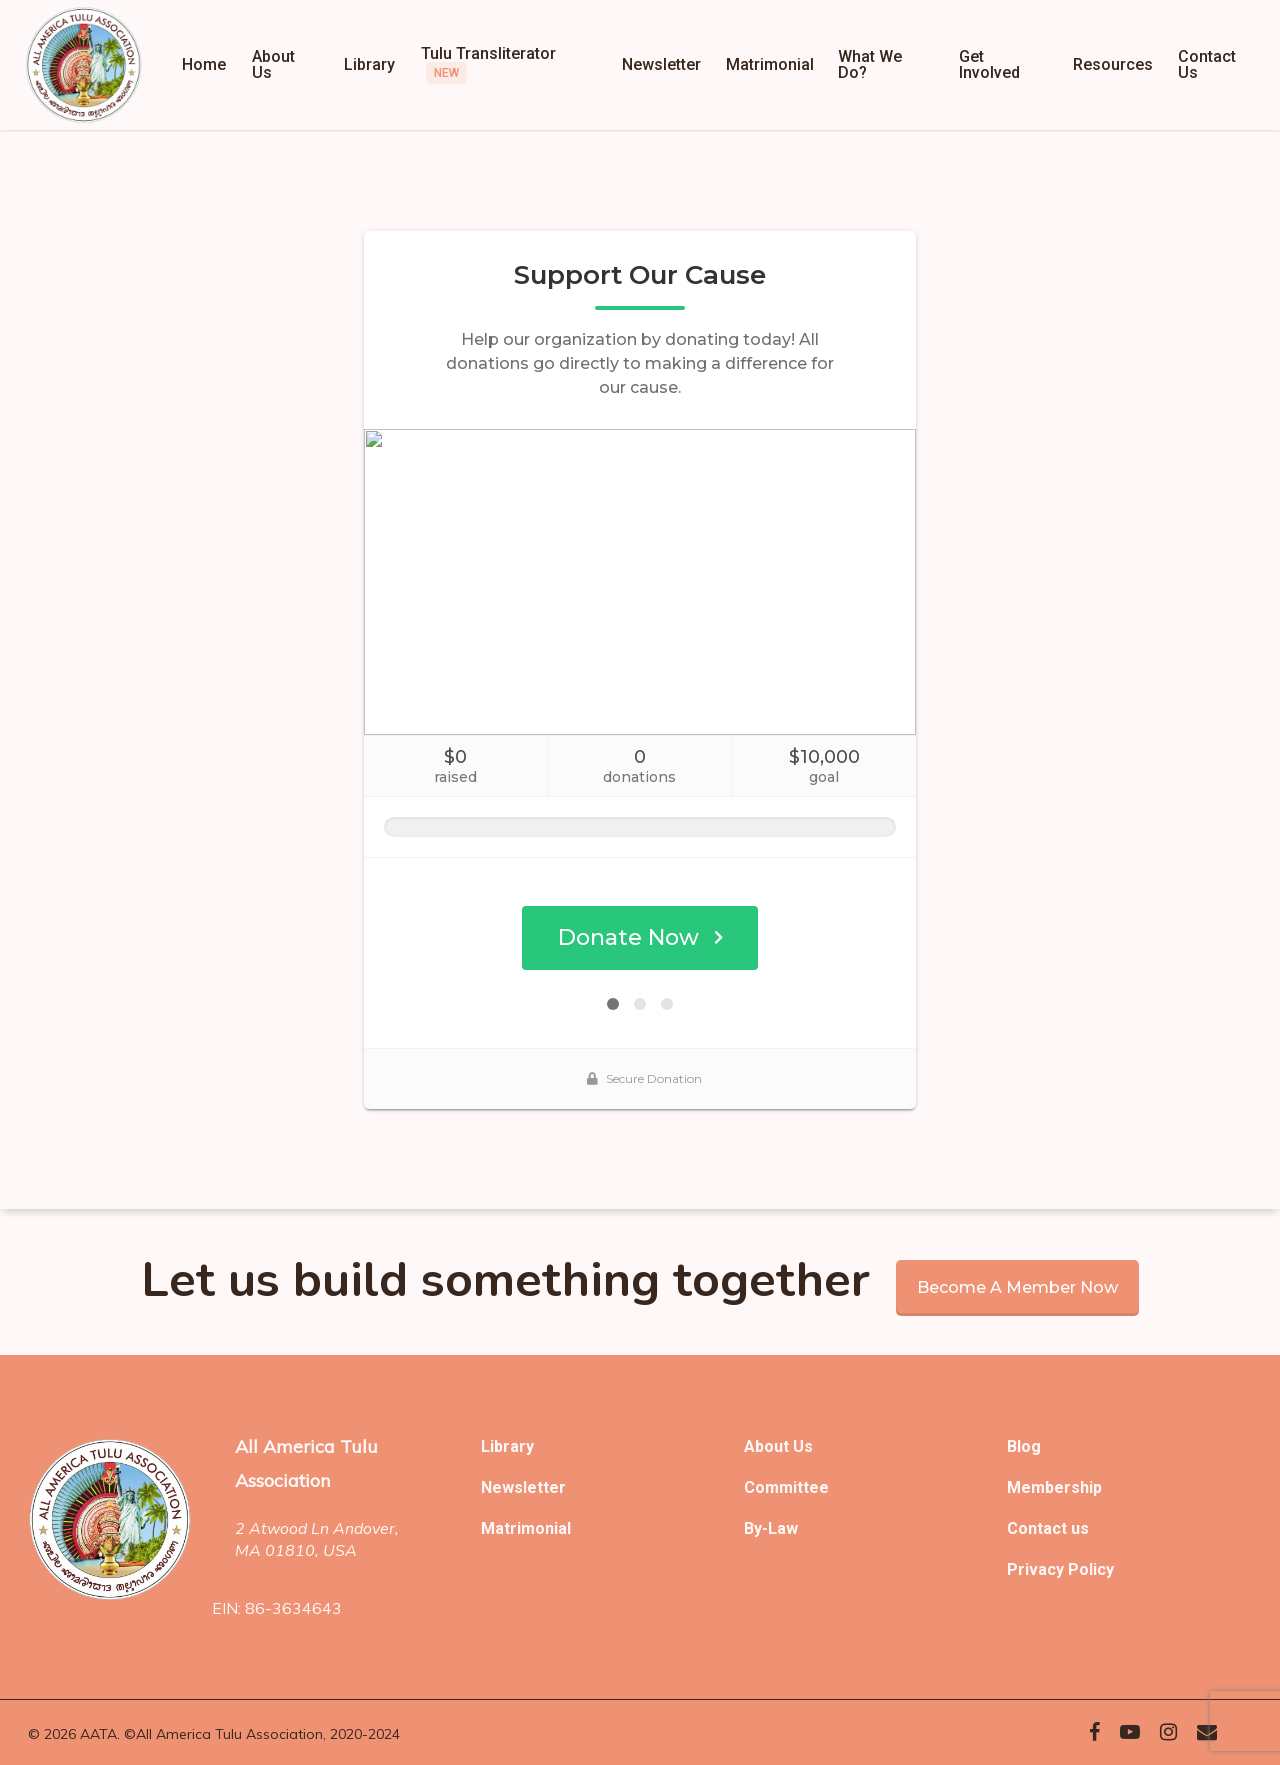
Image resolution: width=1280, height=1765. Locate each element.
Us (803, 1446)
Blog (1024, 1446)
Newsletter (523, 1487)
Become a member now (1017, 1287)
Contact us (1048, 1528)
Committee (786, 1487)
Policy (1091, 1569)
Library (507, 1446)
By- (756, 1528)
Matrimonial (526, 1528)
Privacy (1037, 1569)
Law (783, 1528)
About (768, 1446)
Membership (1054, 1487)
